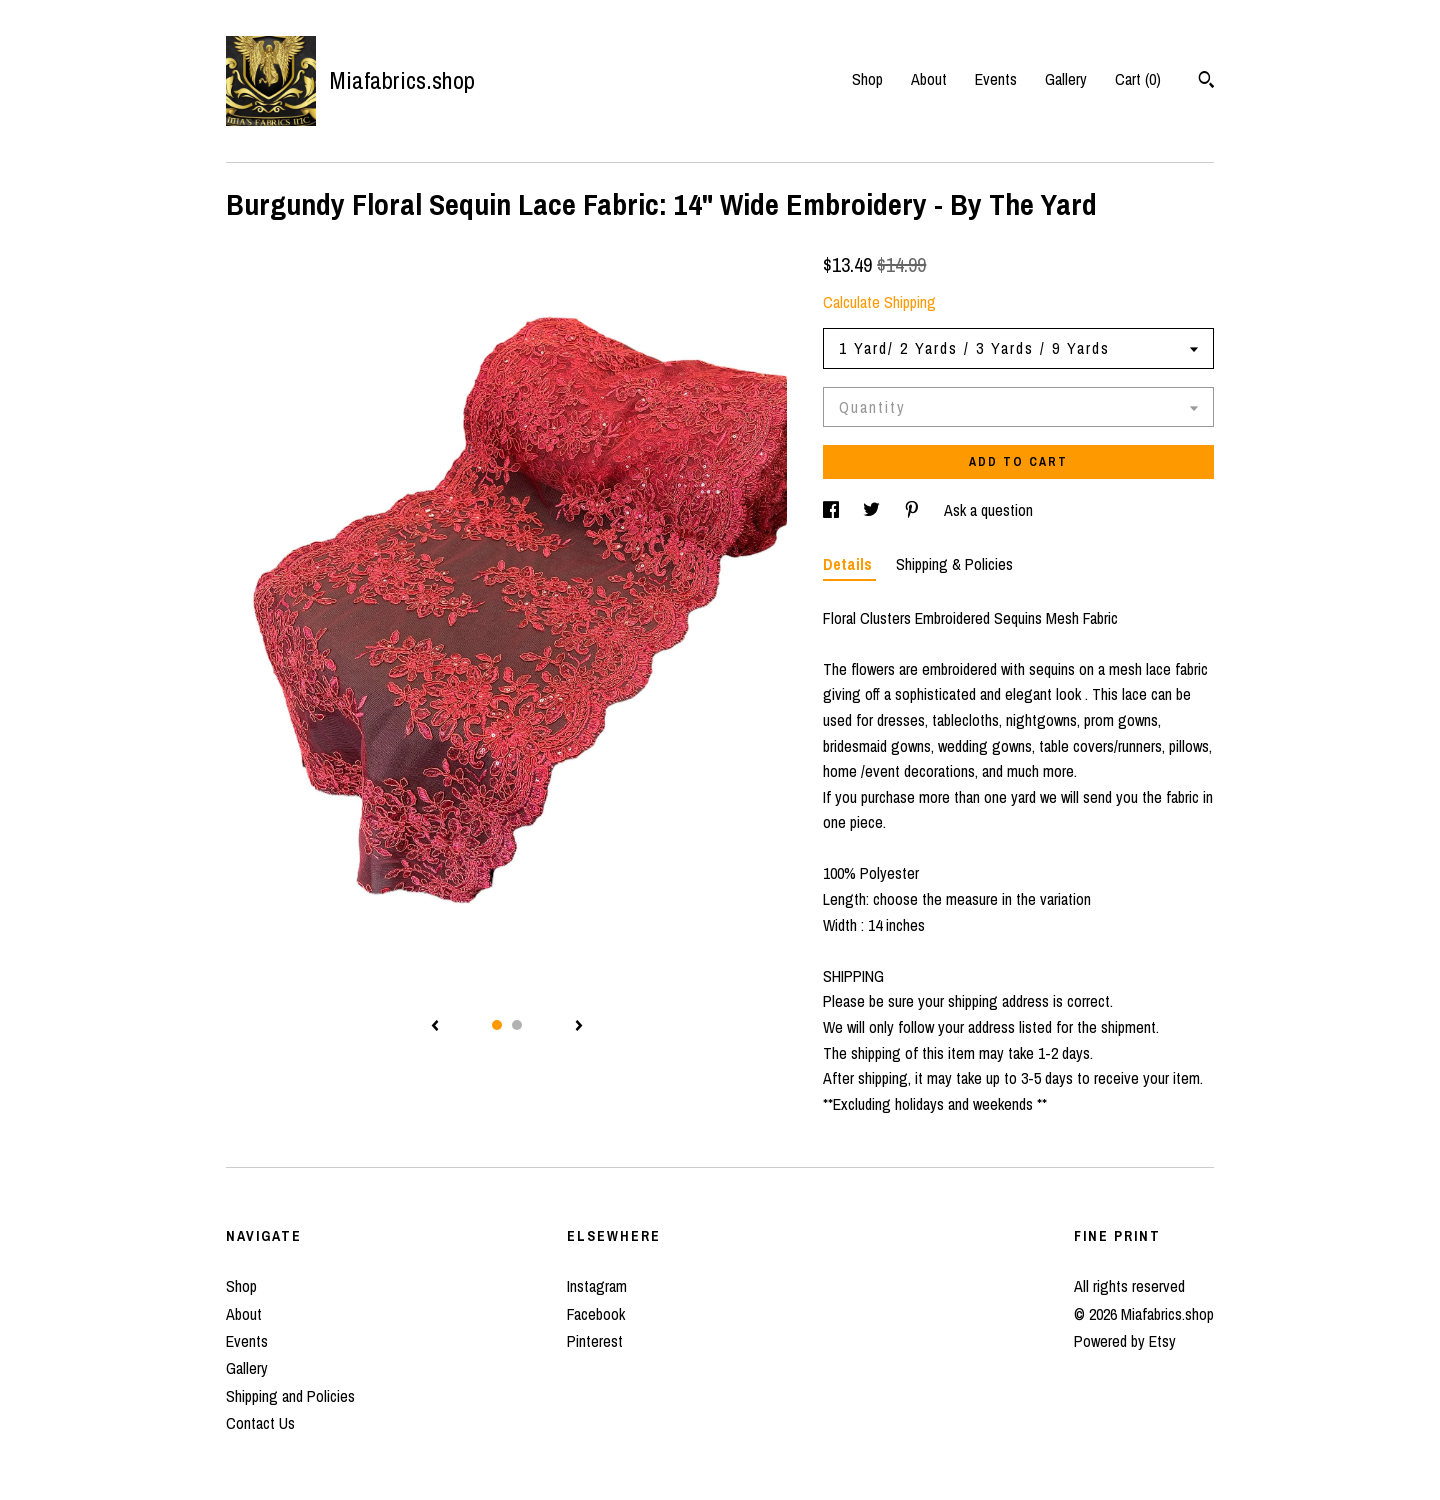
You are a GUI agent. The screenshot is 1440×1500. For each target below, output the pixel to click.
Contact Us (260, 1423)
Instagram (597, 1286)
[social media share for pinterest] (914, 510)
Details (849, 564)
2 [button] (517, 1025)
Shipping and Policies (290, 1396)
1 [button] (497, 1025)
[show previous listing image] (435, 1027)
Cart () (1138, 79)
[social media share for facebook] (833, 510)
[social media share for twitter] (873, 510)
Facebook (596, 1314)
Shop (867, 79)
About (929, 79)
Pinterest (595, 1341)
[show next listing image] (579, 1027)
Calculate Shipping (879, 302)
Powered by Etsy (1125, 1341)
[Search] (1206, 82)
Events (996, 79)
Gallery (1066, 79)
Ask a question (988, 510)
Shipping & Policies (954, 564)
